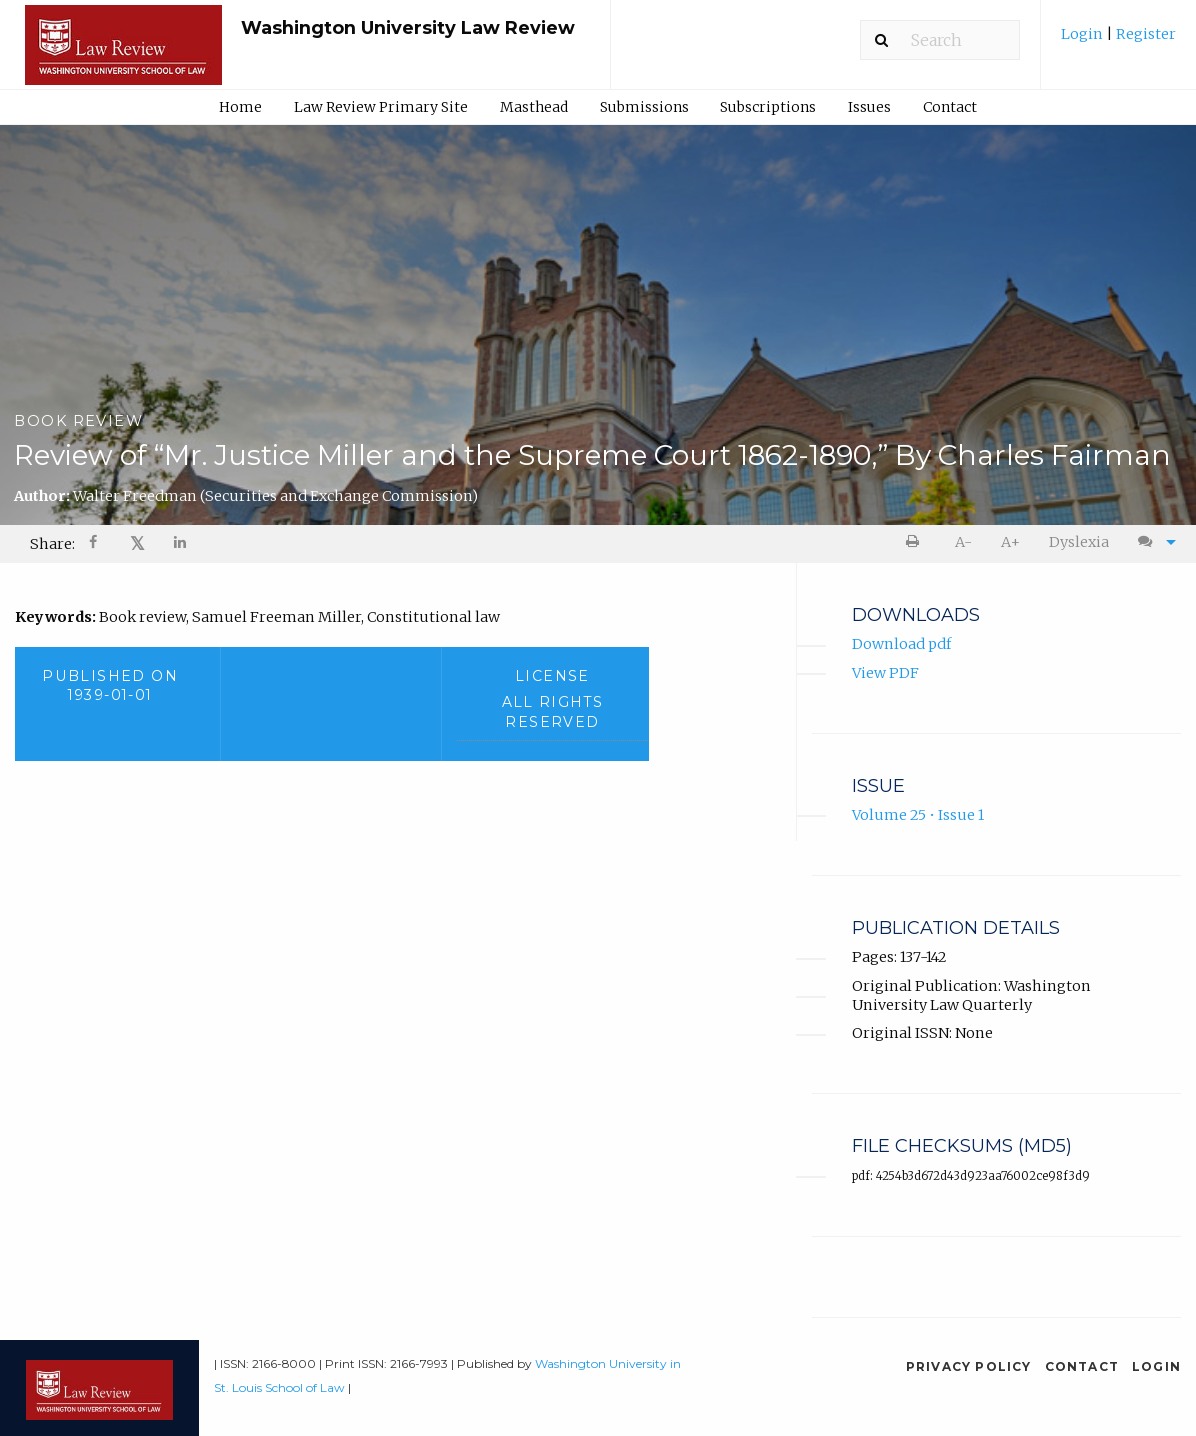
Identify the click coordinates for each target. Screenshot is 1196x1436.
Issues (869, 107)
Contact (950, 107)
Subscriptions (768, 107)
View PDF (885, 673)
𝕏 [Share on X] (137, 543)
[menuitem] (1118, 41)
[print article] (916, 542)
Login (1083, 34)
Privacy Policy (969, 1366)
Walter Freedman (275, 496)
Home (240, 107)
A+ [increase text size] (1010, 542)
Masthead (534, 107)
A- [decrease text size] (963, 542)
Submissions (644, 107)
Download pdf (901, 645)
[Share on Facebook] (95, 544)
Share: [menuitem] (52, 544)
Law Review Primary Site (381, 107)
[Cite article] (1152, 542)
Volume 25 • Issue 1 (918, 816)
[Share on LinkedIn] (181, 544)
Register (1144, 34)
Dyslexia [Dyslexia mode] (1079, 542)
